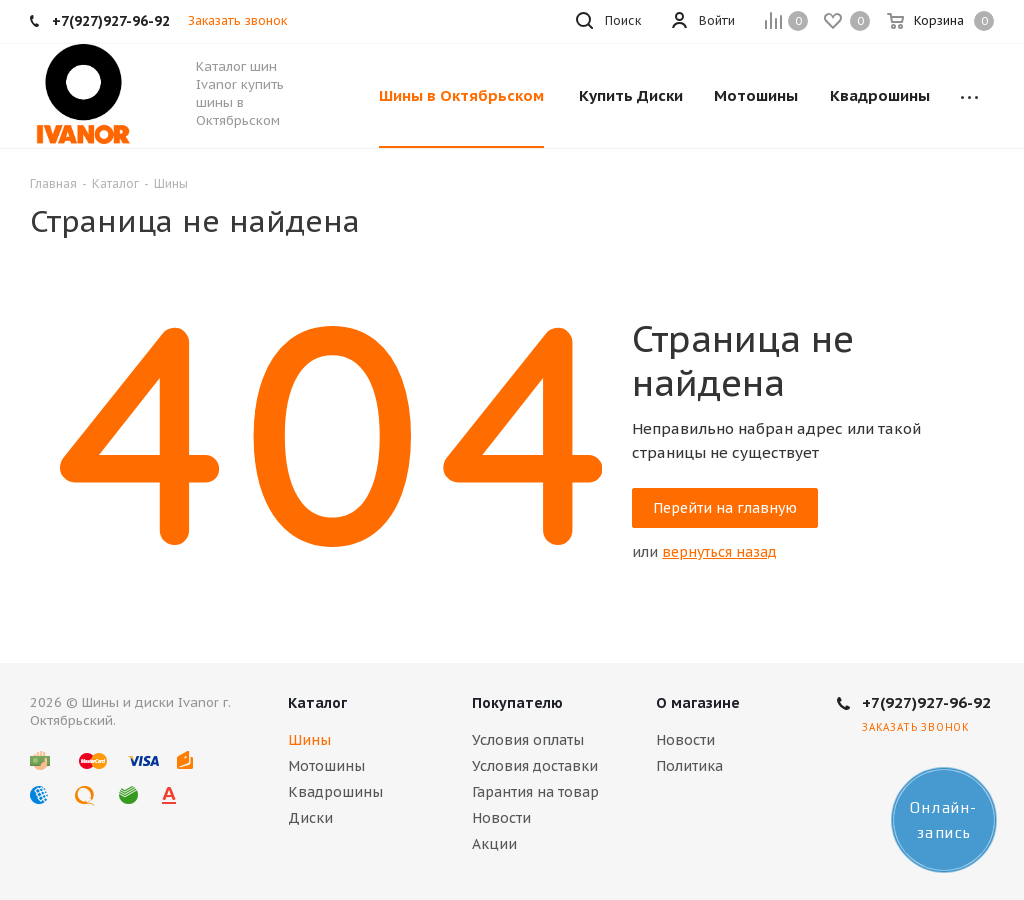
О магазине (698, 703)
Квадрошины (335, 792)
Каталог (317, 703)
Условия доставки (535, 766)
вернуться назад (719, 552)
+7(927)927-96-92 (926, 702)
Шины (309, 740)
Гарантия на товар (535, 792)
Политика (689, 766)
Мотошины (326, 766)
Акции (494, 844)
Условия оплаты (528, 740)
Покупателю (517, 703)
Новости (501, 818)
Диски (310, 818)
